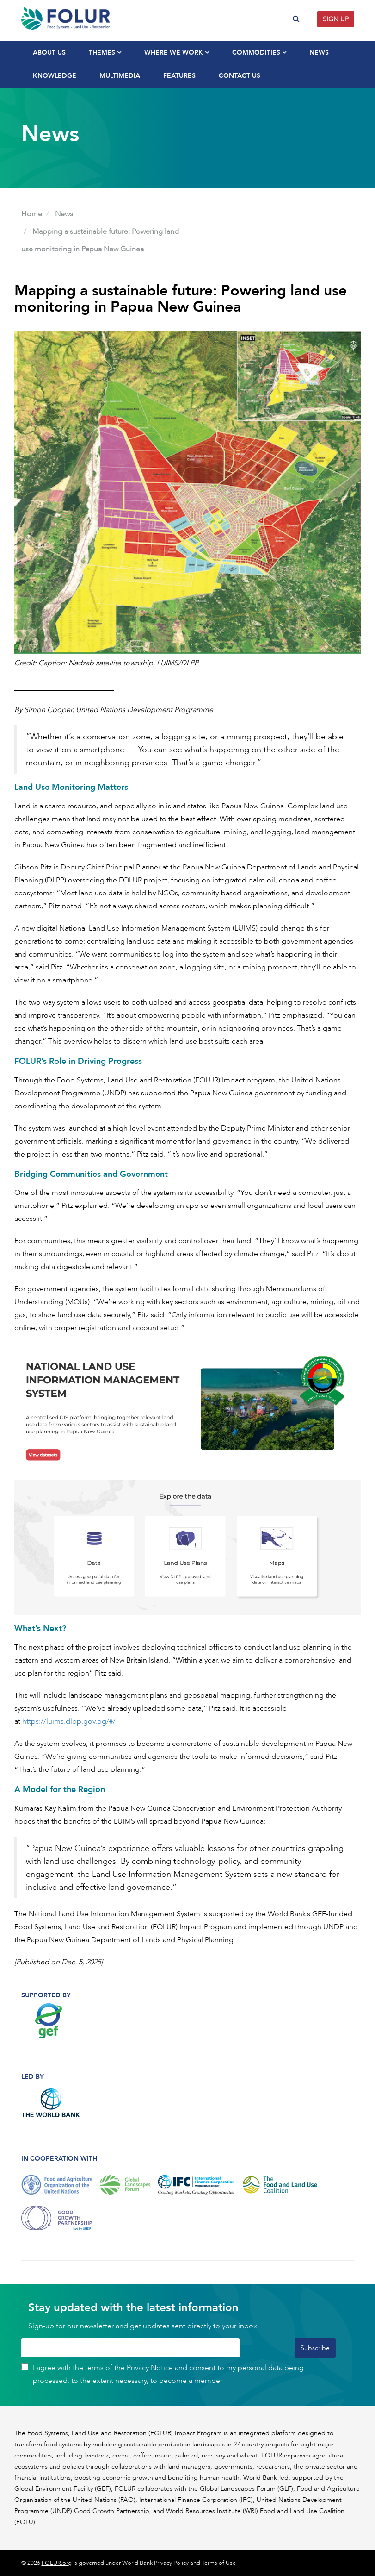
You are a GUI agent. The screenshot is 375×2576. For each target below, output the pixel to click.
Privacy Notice (150, 2368)
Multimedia (119, 75)
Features (179, 75)
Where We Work (176, 52)
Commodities (259, 52)
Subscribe (315, 2348)
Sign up (336, 19)
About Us (49, 52)
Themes (105, 52)
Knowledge (54, 75)
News (319, 52)
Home (31, 214)
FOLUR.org (57, 2563)
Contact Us (239, 75)
